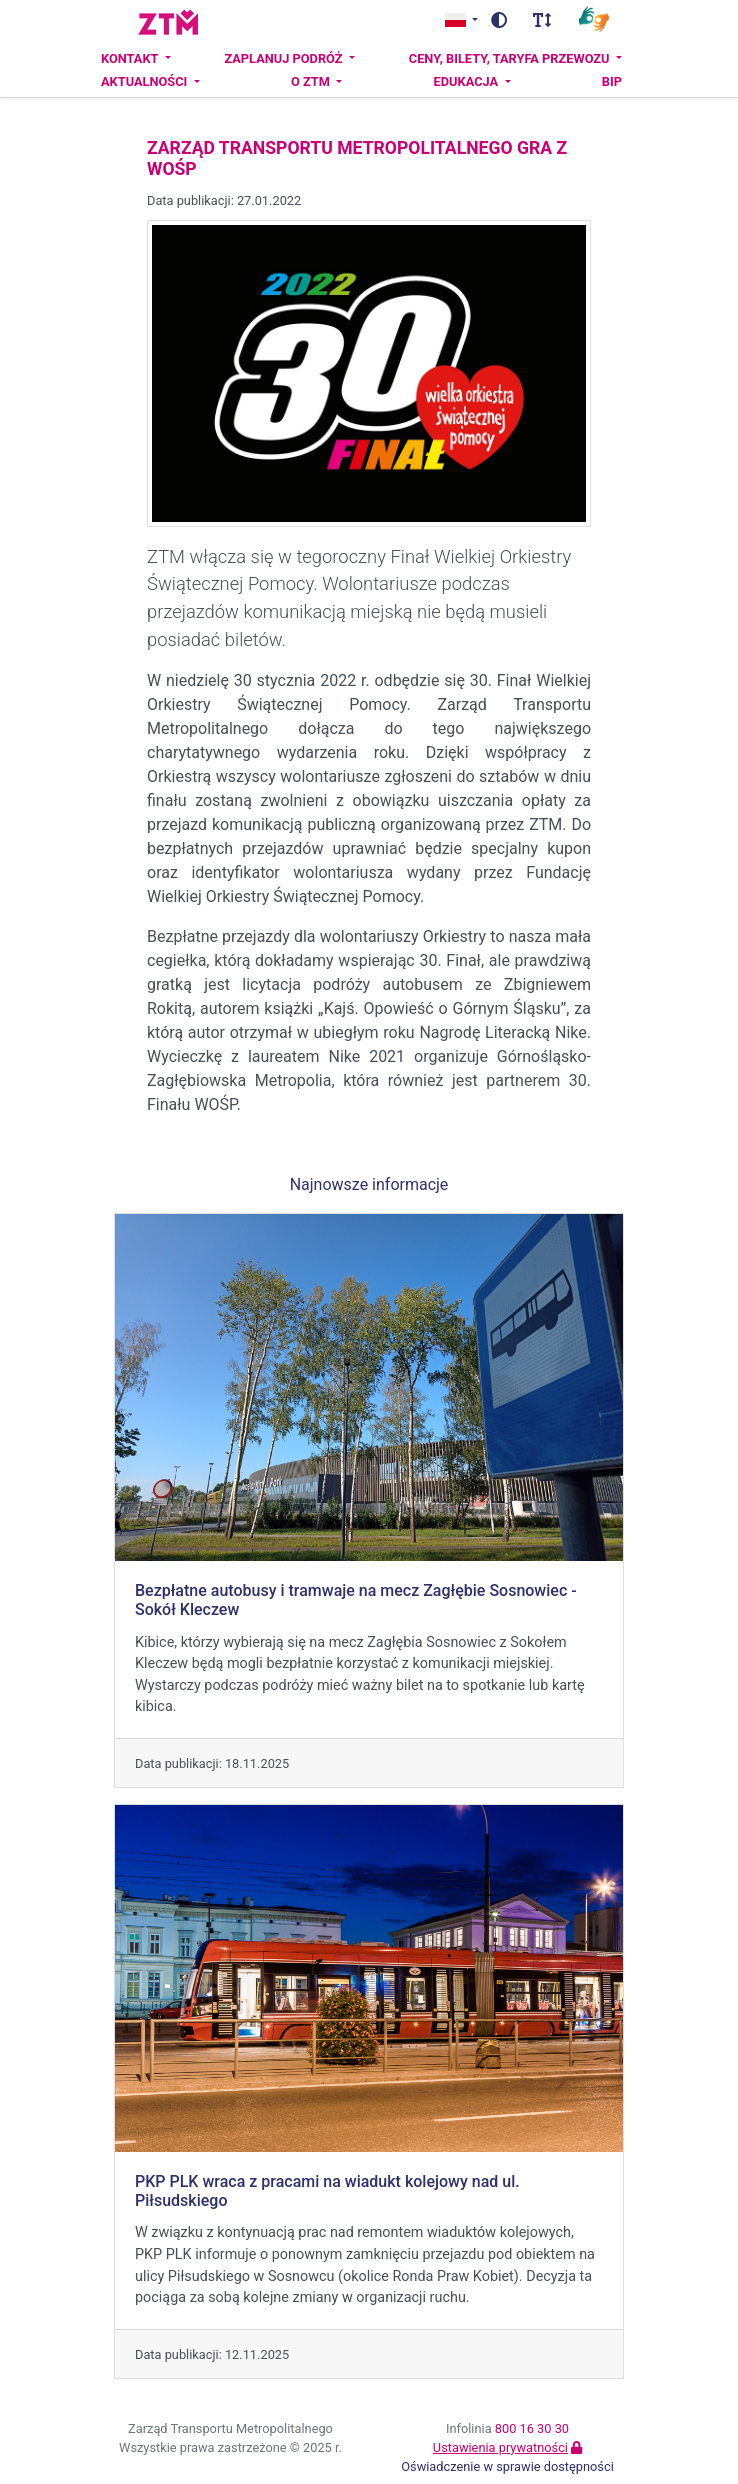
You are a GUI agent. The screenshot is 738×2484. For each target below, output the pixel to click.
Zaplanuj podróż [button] (284, 58)
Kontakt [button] (131, 58)
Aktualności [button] (146, 81)
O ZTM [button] (312, 81)
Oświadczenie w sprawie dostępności (507, 2466)
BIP (612, 81)
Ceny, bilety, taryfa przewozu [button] (511, 58)
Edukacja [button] (468, 81)
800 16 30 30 (532, 2428)
